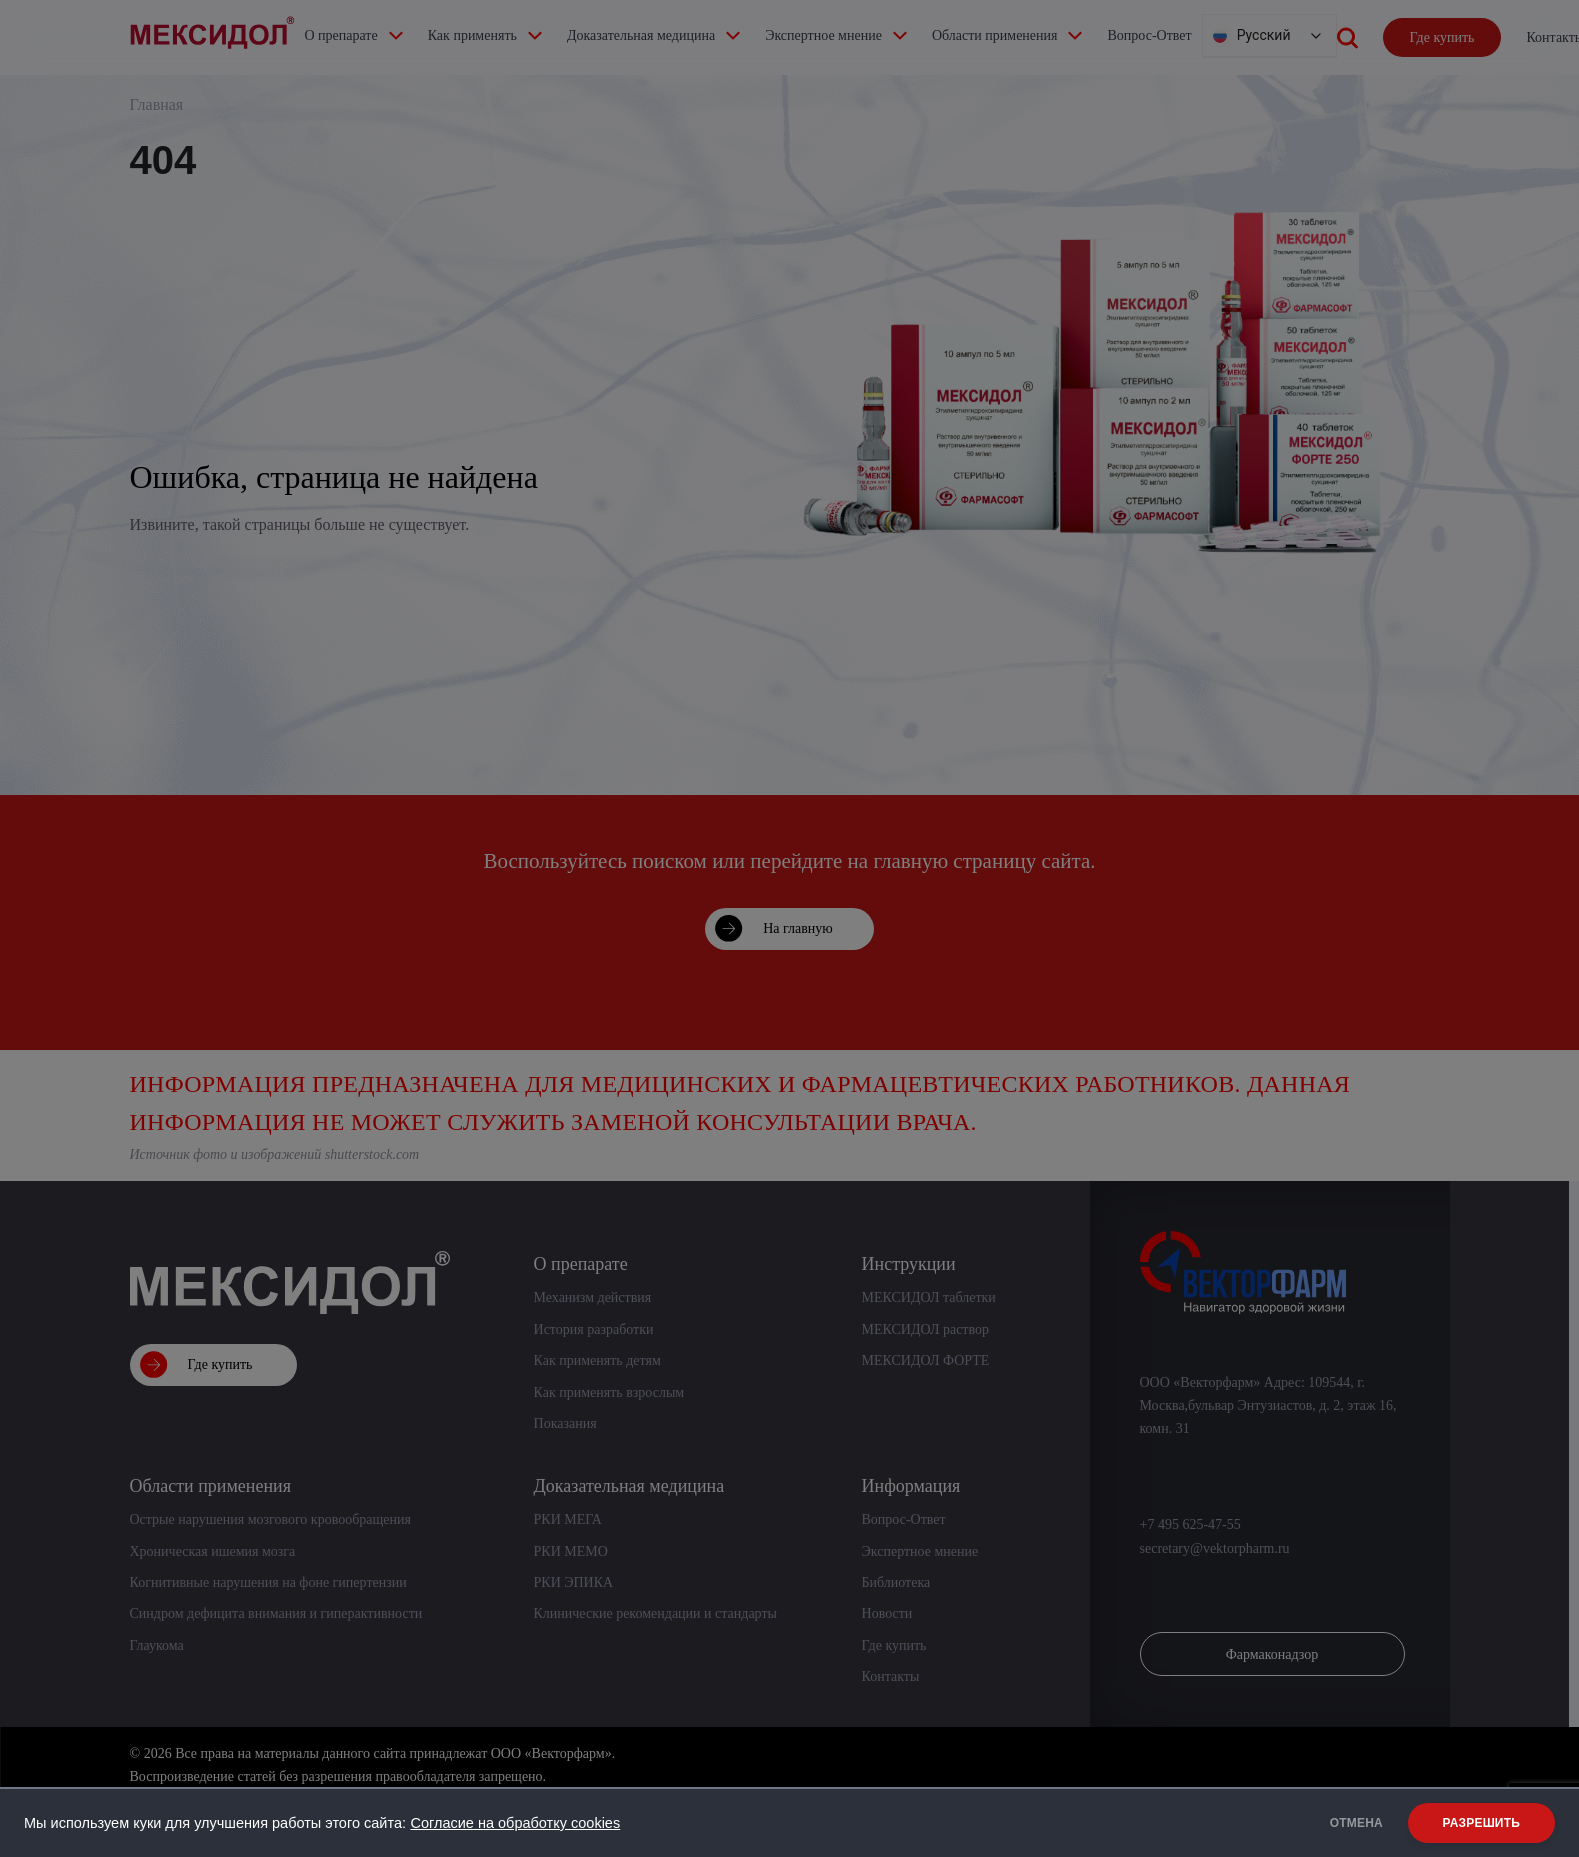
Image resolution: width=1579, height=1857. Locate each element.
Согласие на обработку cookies (515, 1823)
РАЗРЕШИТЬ (1481, 1823)
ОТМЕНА (1342, 1823)
